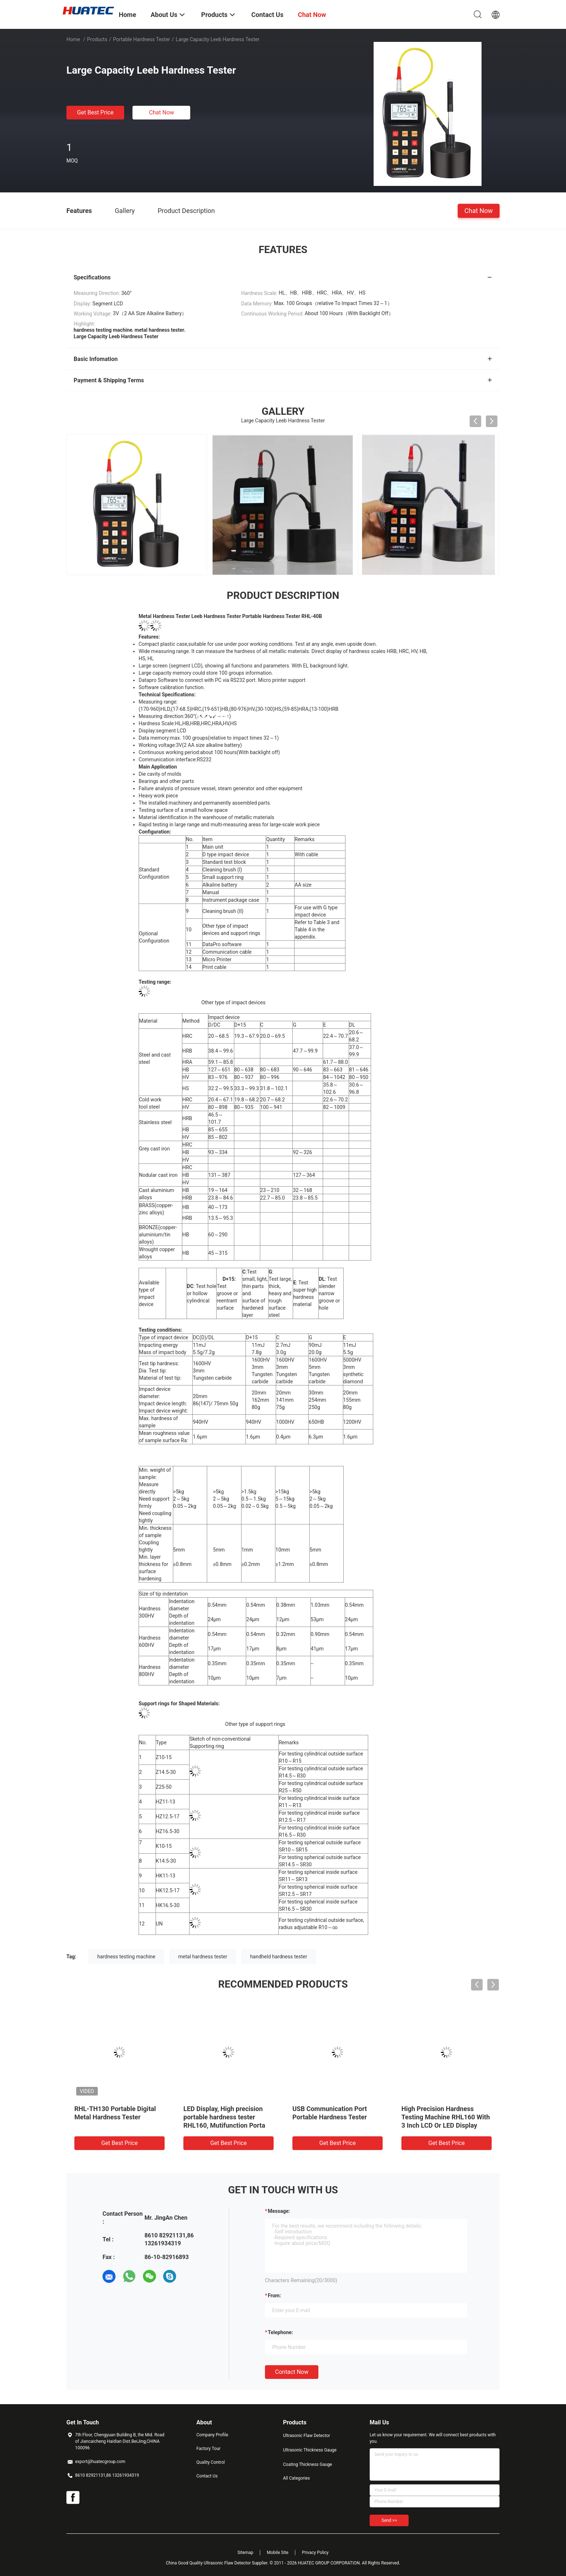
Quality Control (210, 2462)
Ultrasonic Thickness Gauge (309, 2450)
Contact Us (207, 2476)
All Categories (296, 2478)
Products (97, 39)
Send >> (389, 2520)
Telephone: (280, 2332)
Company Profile (212, 2434)
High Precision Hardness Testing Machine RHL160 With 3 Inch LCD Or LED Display (445, 2117)
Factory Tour (208, 2448)
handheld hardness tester (278, 1956)
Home (73, 39)
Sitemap (245, 2552)
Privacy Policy (315, 2552)
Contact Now (291, 2371)
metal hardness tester (202, 1956)
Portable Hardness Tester (141, 39)
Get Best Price (95, 112)
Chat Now (161, 112)
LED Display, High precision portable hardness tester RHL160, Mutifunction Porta (224, 2117)
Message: (279, 2211)
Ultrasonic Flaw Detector (306, 2435)
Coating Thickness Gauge (307, 2464)
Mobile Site (277, 2552)
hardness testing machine (126, 1956)
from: (274, 2295)
